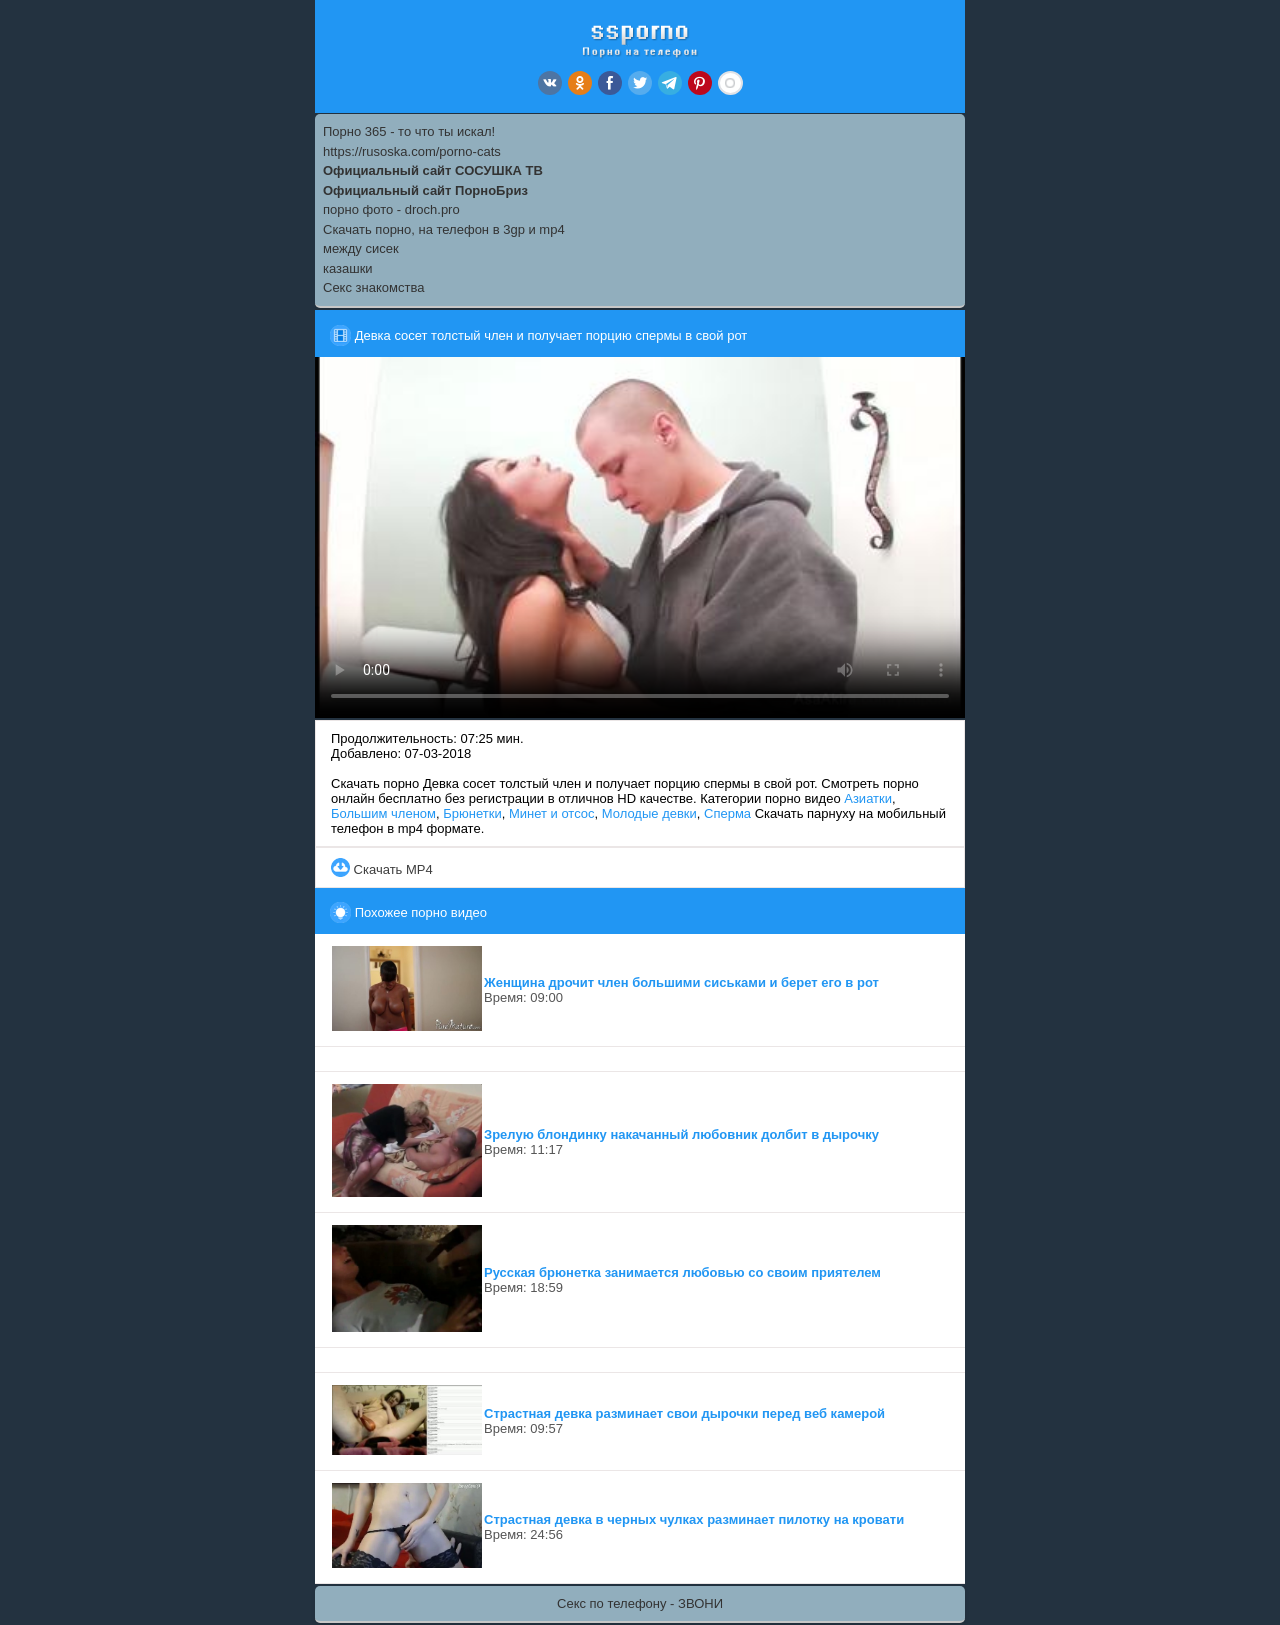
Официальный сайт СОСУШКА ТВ (433, 170)
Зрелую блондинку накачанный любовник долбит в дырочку (681, 1134)
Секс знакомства (373, 287)
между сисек (361, 248)
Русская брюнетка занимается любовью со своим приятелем (682, 1272)
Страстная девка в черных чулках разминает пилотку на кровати (694, 1519)
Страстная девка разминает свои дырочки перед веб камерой (684, 1413)
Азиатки (868, 798)
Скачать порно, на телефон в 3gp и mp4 (444, 229)
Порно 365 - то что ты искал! (409, 131)
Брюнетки (472, 813)
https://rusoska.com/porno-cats (412, 151)
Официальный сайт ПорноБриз (425, 190)
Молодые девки (649, 813)
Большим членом (383, 813)
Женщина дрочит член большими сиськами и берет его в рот (681, 982)
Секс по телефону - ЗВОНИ (640, 1603)
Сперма (727, 813)
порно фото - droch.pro (391, 209)
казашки (348, 268)
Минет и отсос (552, 813)
